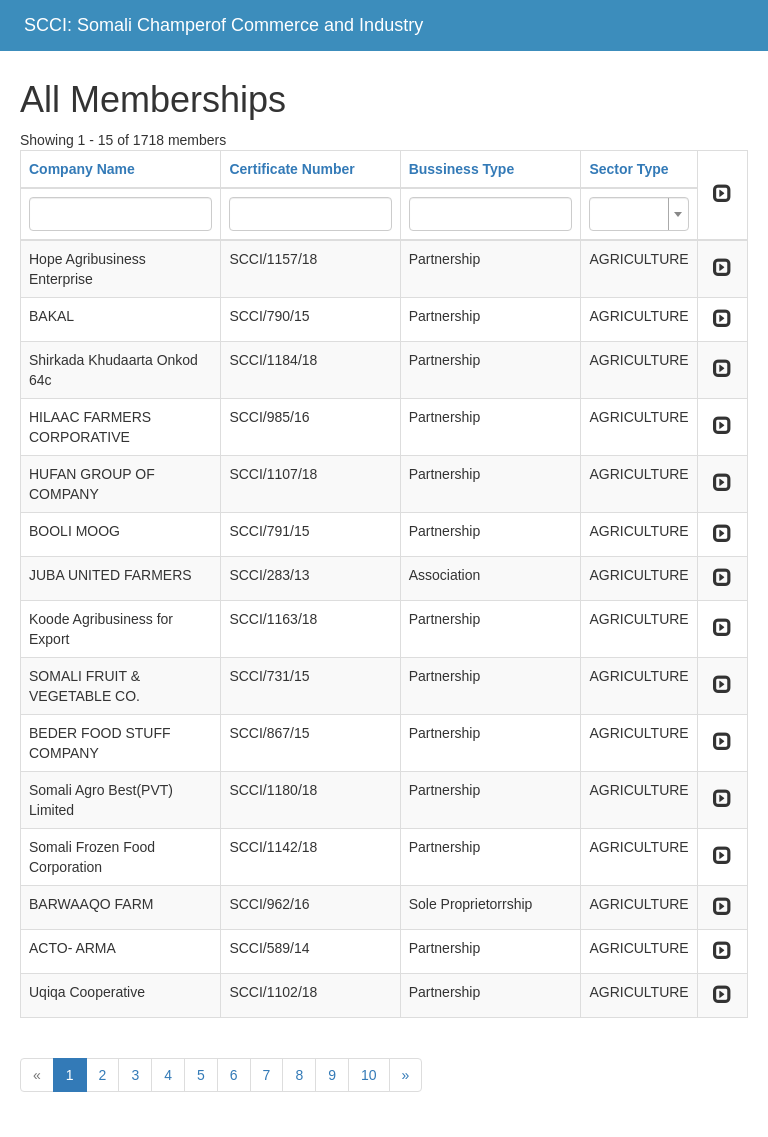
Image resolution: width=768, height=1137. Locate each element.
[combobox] (638, 214)
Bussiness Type (462, 169)
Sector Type (628, 169)
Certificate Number (291, 169)
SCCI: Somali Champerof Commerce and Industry (223, 25)
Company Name (82, 169)
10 (369, 1075)
